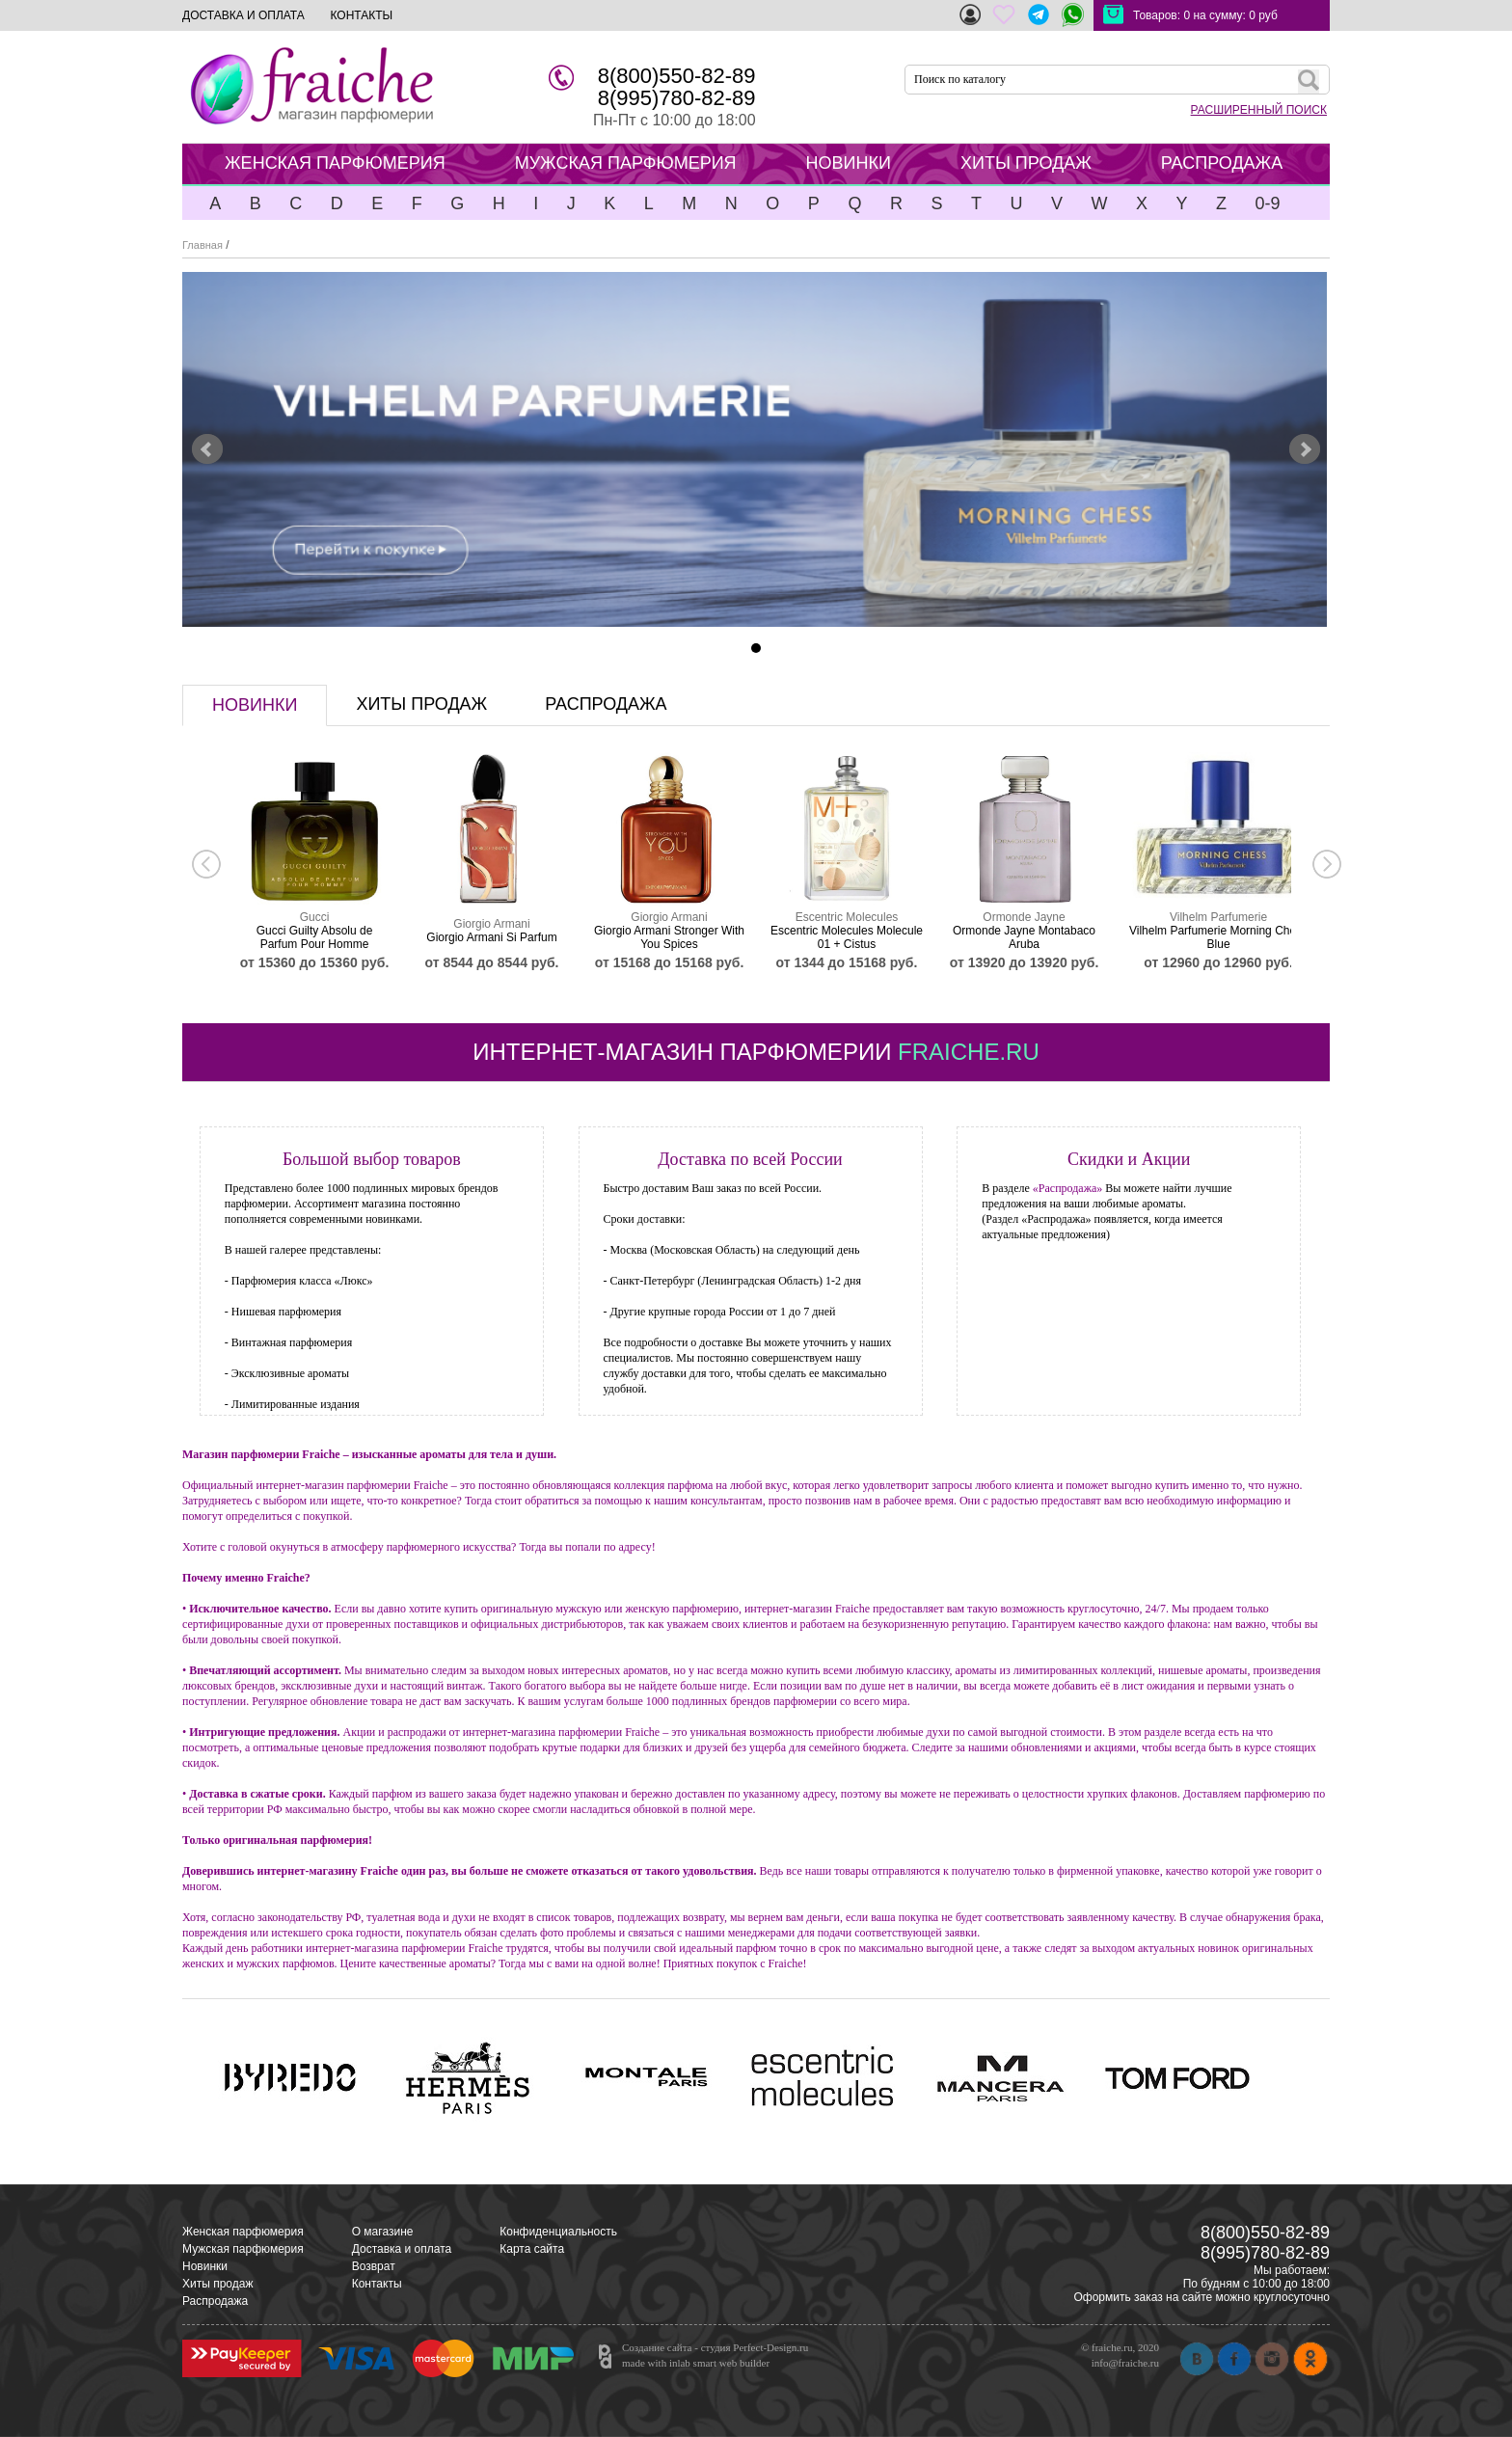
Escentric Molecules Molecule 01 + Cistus (846, 937)
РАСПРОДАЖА (1221, 163)
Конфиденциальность (558, 2231)
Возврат (373, 2266)
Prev (207, 449)
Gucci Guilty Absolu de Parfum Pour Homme (314, 937)
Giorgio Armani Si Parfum (491, 937)
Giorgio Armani (491, 924)
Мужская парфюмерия (243, 2249)
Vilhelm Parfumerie (1218, 917)
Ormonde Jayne (1024, 917)
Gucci (315, 917)
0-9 (1267, 203)
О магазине (383, 2231)
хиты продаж (421, 704)
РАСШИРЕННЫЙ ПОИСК (1259, 110)
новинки (254, 705)
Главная (202, 245)
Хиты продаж (217, 2283)
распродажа (605, 704)
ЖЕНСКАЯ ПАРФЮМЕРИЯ (335, 163)
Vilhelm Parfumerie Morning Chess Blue (1218, 937)
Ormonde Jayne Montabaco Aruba (1024, 937)
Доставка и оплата (402, 2249)
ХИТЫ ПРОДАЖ (1026, 163)
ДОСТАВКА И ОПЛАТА (243, 15)
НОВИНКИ (848, 163)
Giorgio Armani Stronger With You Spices (669, 937)
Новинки (205, 2266)
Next (1304, 449)
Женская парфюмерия (243, 2231)
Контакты (377, 2283)
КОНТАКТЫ (361, 15)
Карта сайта (532, 2249)
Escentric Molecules (847, 917)
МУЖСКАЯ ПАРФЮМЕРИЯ (626, 163)
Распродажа (215, 2301)
